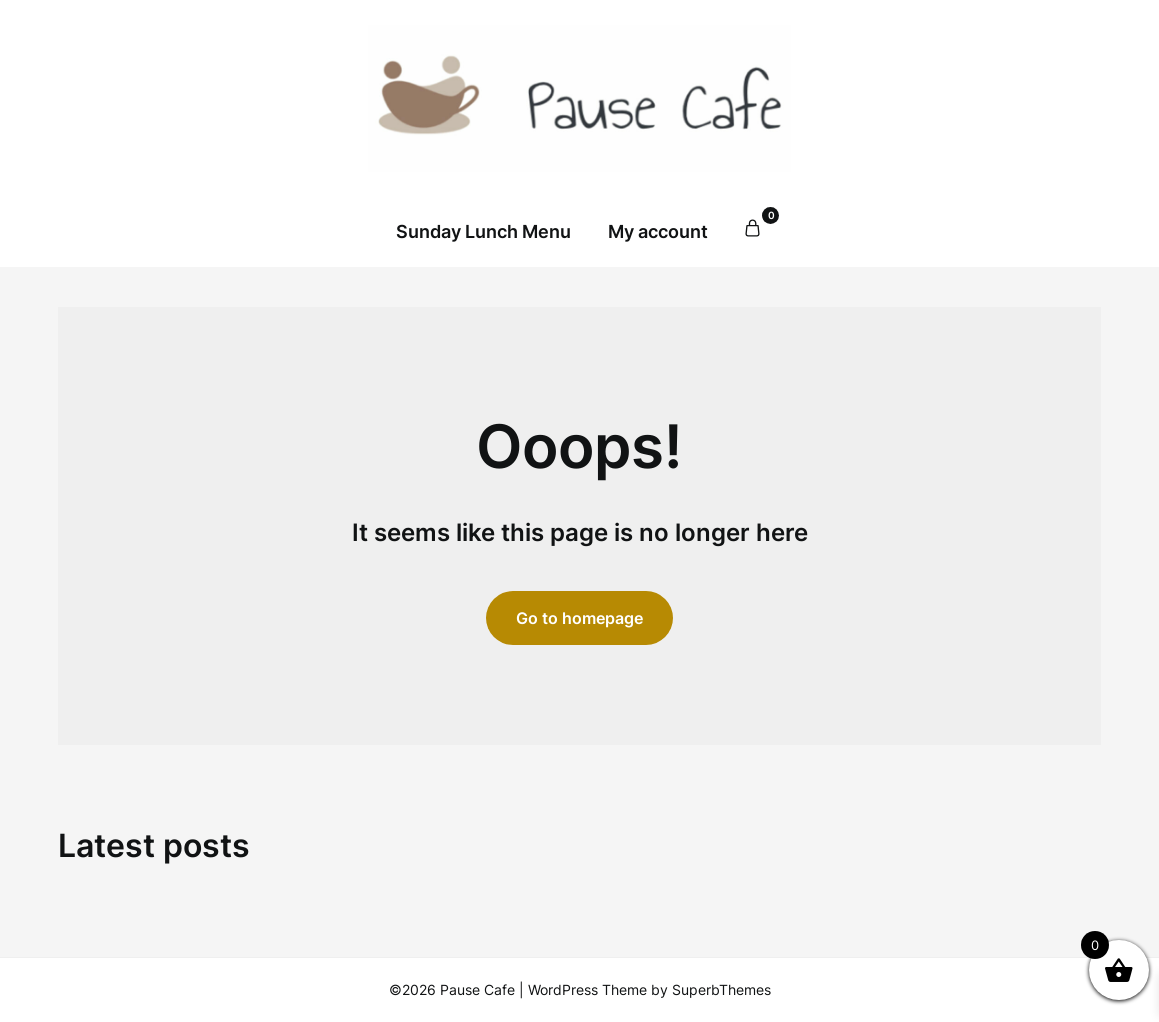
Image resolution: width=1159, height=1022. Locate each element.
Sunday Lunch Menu (483, 231)
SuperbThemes (721, 989)
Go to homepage (579, 618)
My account (658, 231)
